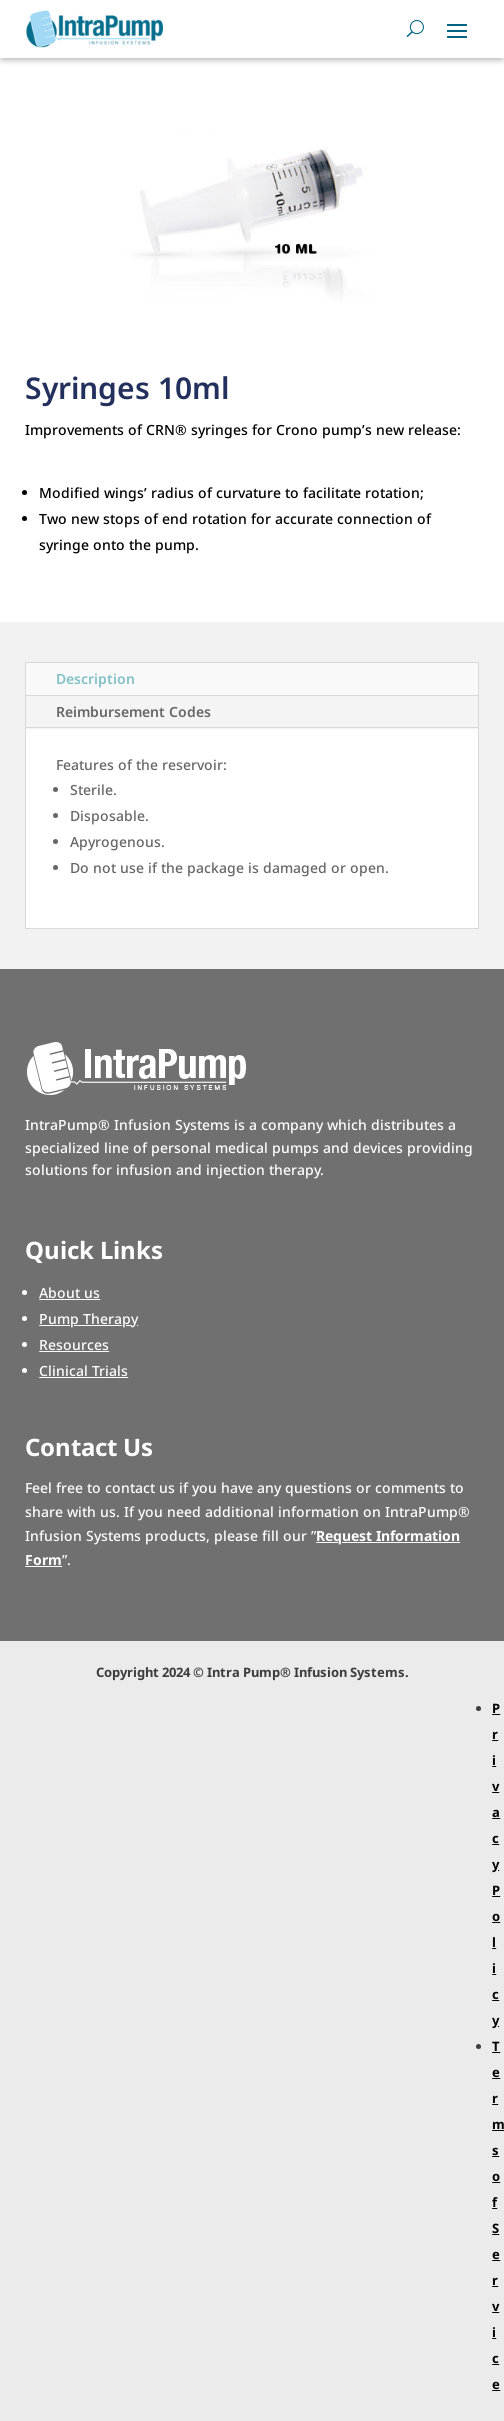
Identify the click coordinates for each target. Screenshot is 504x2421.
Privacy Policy (496, 1864)
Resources (74, 1344)
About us (69, 1292)
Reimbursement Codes (133, 711)
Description (95, 678)
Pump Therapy (88, 1318)
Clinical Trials (83, 1370)
